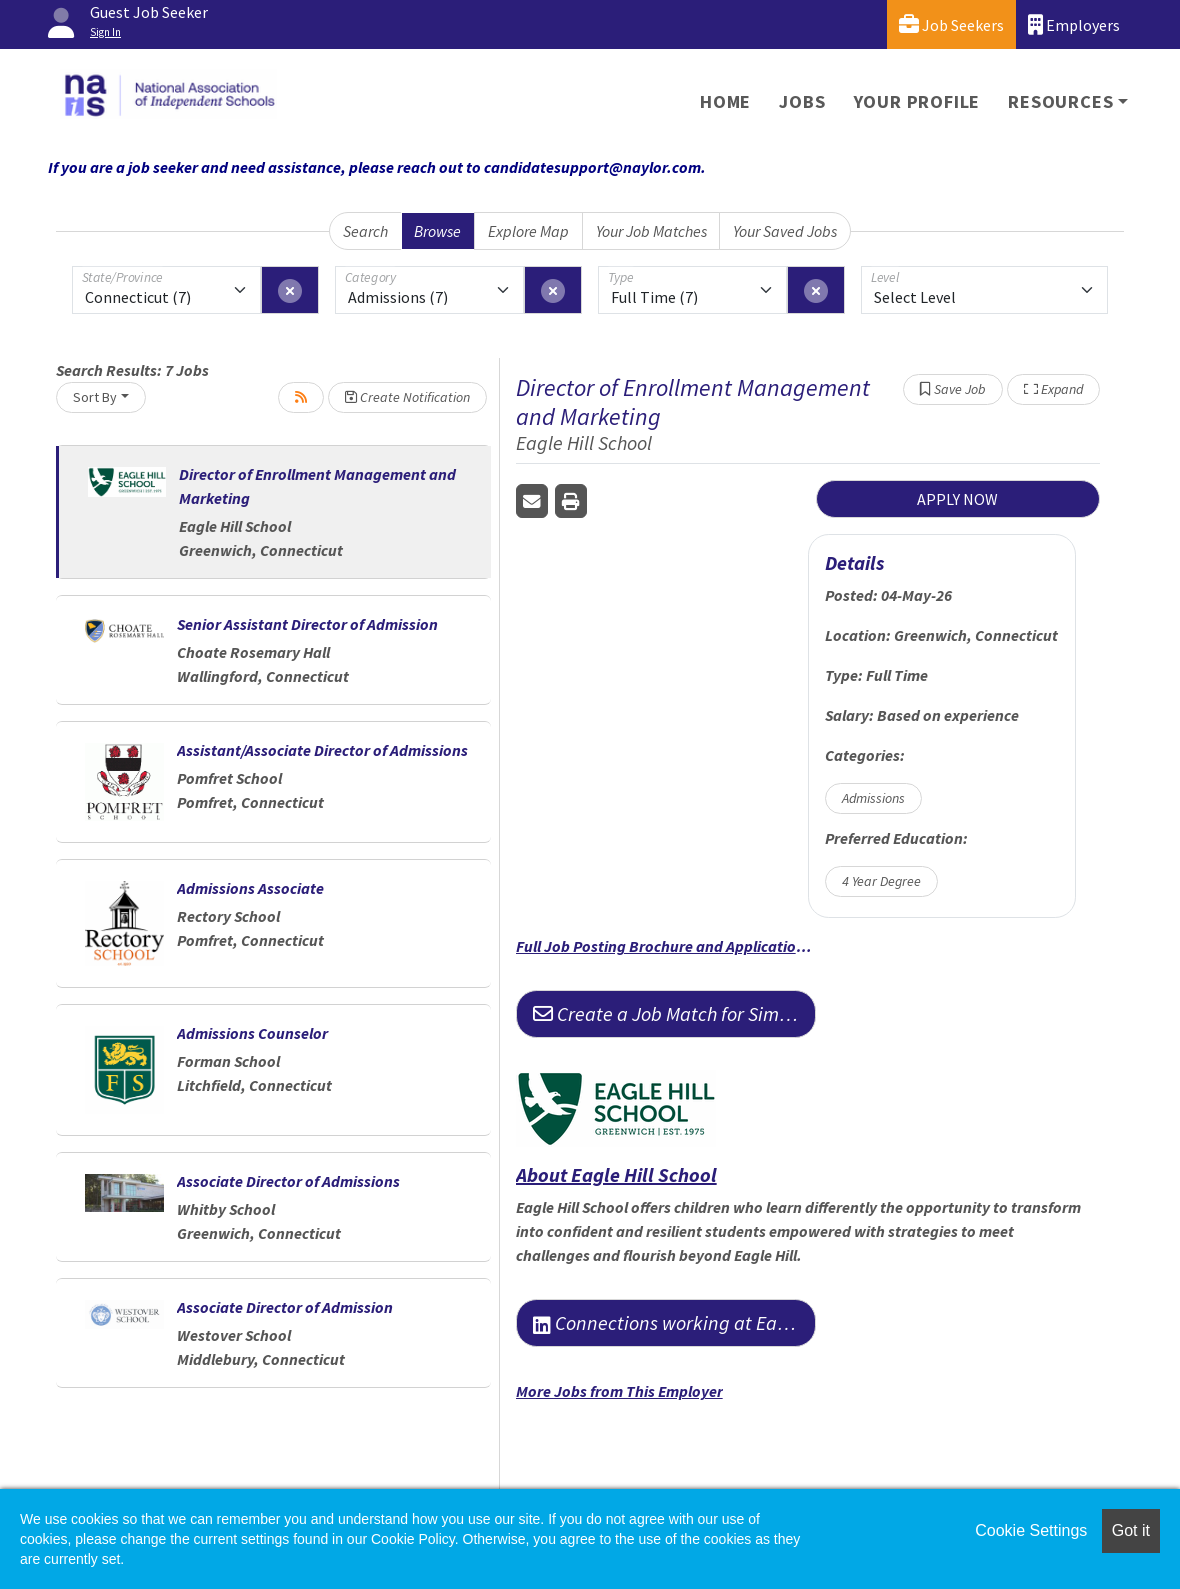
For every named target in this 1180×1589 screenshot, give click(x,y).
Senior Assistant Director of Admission (307, 624)
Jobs (802, 101)
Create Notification (407, 397)
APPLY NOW (957, 499)
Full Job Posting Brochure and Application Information (666, 946)
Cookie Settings (1031, 1530)
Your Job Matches (651, 231)
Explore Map (528, 231)
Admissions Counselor (252, 1033)
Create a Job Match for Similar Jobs (674, 1013)
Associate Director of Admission (285, 1307)
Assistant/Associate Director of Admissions (322, 750)
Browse (437, 231)
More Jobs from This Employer (619, 1391)
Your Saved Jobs (785, 231)
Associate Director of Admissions (288, 1181)
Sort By (95, 397)
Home (725, 101)
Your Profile (917, 101)
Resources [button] (1060, 101)
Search (365, 231)
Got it (1131, 1530)
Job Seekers (951, 24)
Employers (1074, 24)
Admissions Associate (250, 888)
